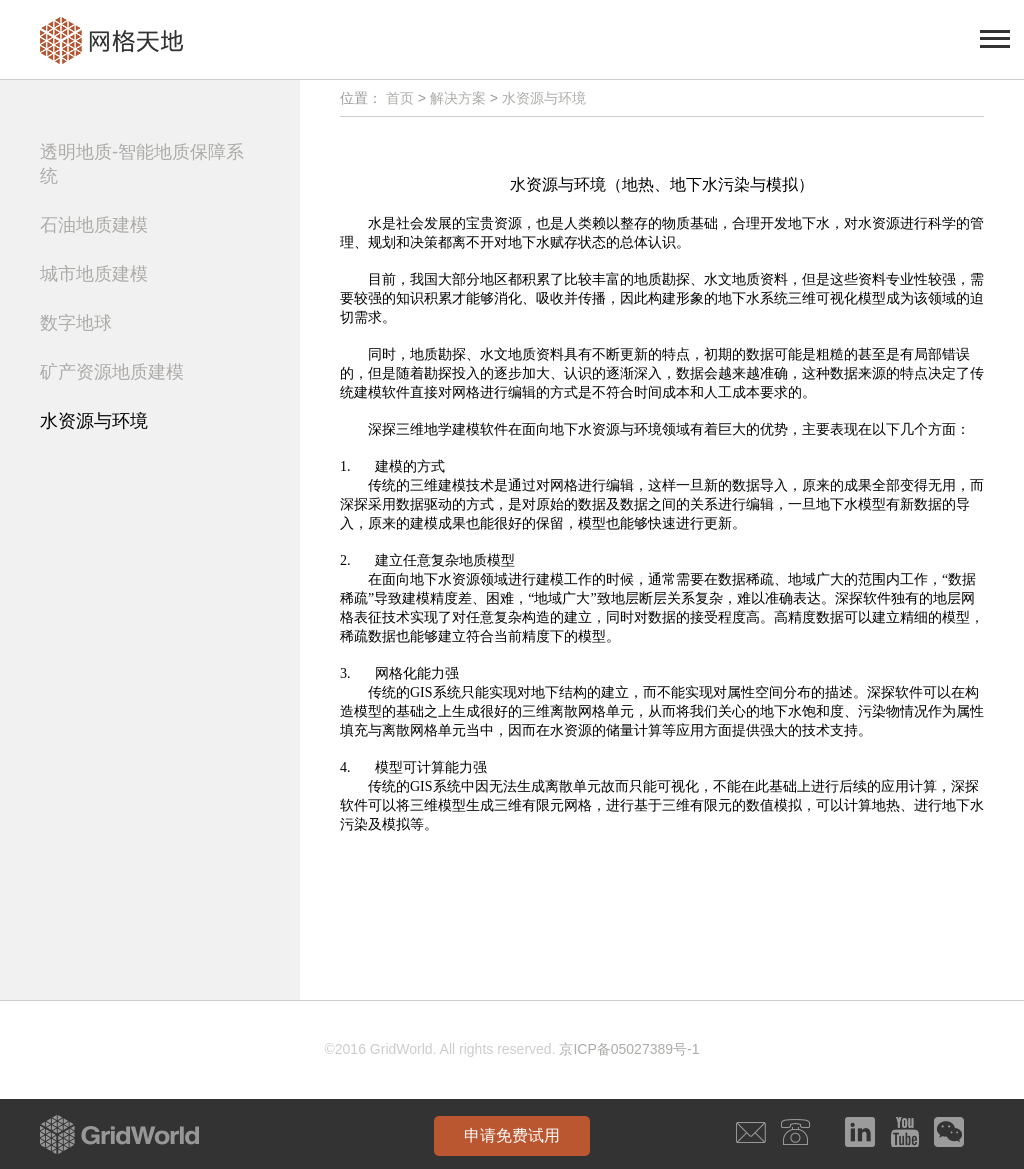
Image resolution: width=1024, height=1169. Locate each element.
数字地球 (76, 323)
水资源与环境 (94, 421)
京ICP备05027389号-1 (629, 1049)
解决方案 (458, 98)
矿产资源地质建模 (112, 372)
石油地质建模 (94, 225)
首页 (400, 98)
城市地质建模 (94, 274)
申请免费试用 (512, 1135)
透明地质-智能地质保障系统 (142, 164)
